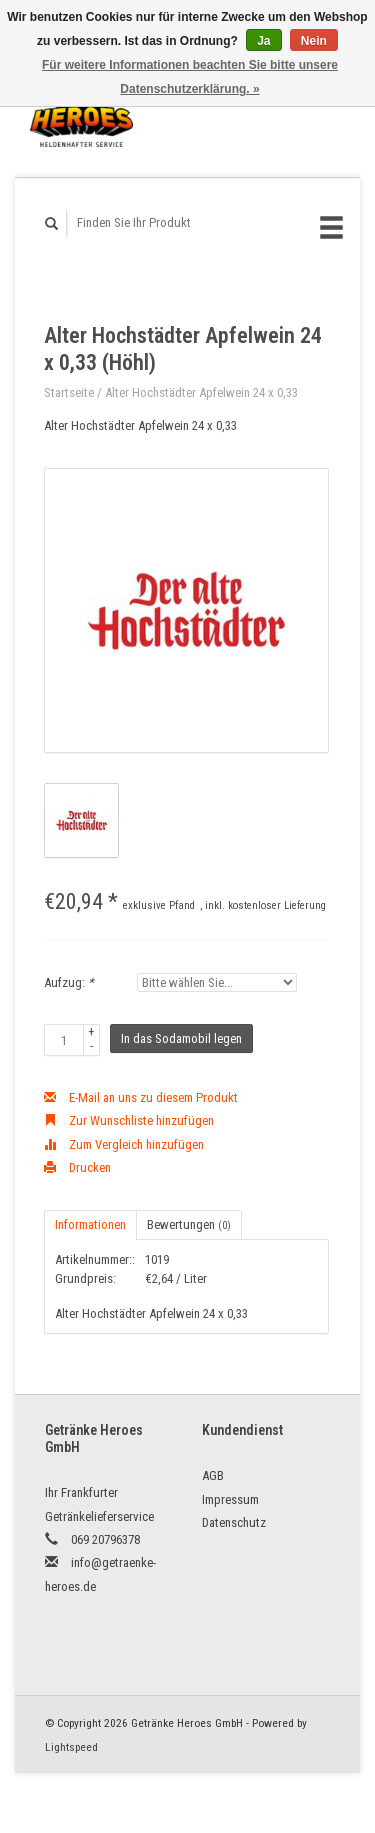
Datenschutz (234, 1522)
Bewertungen (189, 1224)
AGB (213, 1475)
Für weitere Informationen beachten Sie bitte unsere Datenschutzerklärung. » (190, 77)
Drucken (77, 1167)
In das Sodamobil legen (181, 1038)
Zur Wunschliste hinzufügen (129, 1120)
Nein (314, 41)
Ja (263, 41)
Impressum (230, 1499)
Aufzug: (69, 982)
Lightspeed (71, 1747)
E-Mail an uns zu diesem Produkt (141, 1097)
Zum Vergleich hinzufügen (124, 1144)
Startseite (69, 392)
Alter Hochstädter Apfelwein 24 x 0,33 (201, 392)
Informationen (90, 1224)
